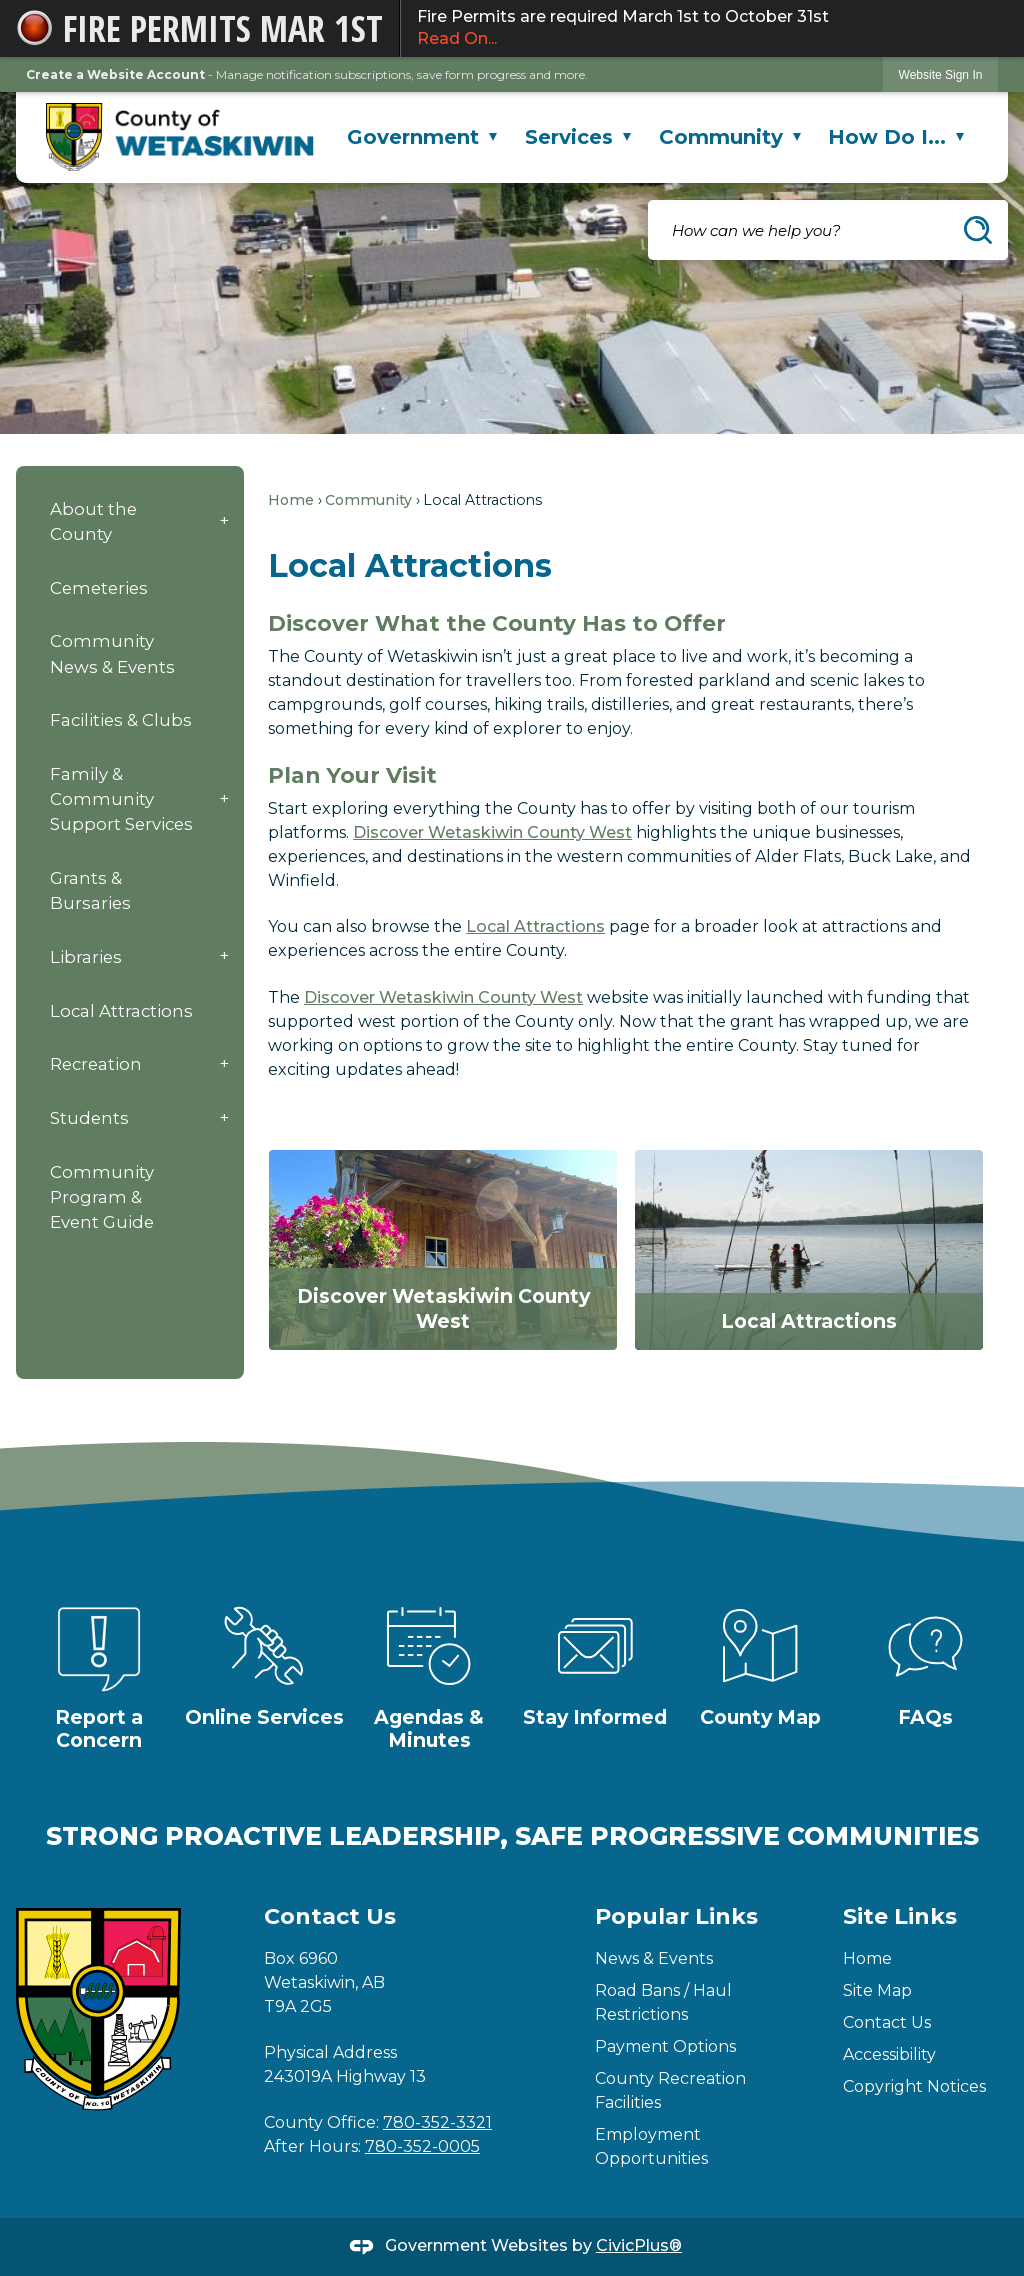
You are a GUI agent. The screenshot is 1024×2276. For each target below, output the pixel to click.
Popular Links (676, 1916)
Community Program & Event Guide (102, 1197)
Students (89, 1118)
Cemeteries (99, 588)
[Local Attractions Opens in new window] (809, 1250)
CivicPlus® (639, 2245)
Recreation (96, 1064)
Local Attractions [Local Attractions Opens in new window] (535, 926)
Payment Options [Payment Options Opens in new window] (665, 2046)
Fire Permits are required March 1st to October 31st (712, 29)
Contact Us (887, 2022)
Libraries (86, 957)
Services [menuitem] (578, 137)
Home (291, 500)
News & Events (654, 1958)
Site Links (900, 1916)
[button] (978, 230)
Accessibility (889, 2054)
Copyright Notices (914, 2086)
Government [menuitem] (422, 137)
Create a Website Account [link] (115, 74)
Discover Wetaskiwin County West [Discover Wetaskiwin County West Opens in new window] (492, 832)
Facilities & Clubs (121, 720)
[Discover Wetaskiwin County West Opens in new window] (443, 1250)
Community (368, 500)
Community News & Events (112, 653)
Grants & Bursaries (90, 890)
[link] (941, 74)
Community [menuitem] (730, 137)
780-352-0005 (422, 2146)
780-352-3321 (437, 2122)
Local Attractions (121, 1011)
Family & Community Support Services (121, 799)
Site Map (877, 1990)
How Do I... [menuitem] (896, 137)
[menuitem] (130, 521)
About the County (93, 521)
